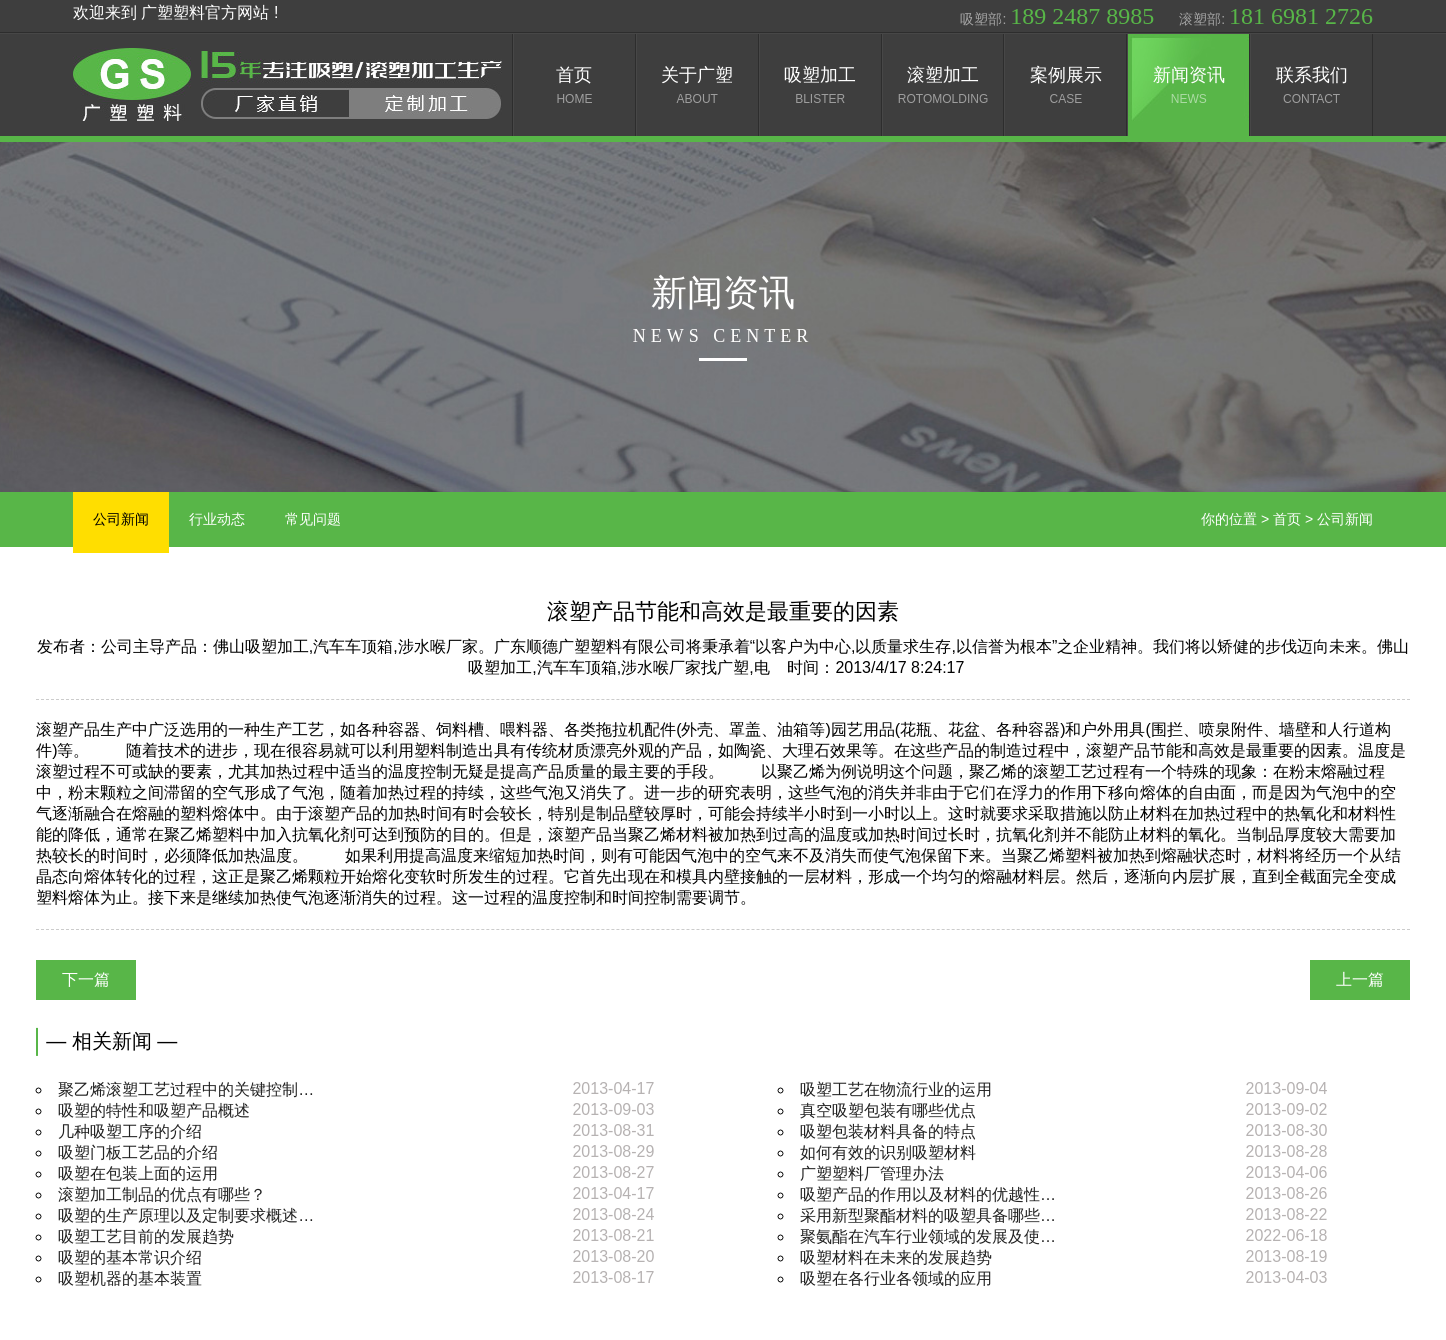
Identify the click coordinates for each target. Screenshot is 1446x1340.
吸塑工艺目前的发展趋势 (146, 1236)
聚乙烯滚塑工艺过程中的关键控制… (186, 1089)
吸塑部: (1057, 16)
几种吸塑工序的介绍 (130, 1131)
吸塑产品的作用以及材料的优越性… (928, 1194)
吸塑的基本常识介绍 (130, 1257)
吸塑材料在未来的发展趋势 (896, 1257)
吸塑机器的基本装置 (130, 1278)
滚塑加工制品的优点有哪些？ (162, 1194)
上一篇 (1360, 979)
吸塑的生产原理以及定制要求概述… (186, 1215)
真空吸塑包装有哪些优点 (888, 1110)
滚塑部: (1276, 16)
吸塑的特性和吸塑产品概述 (154, 1110)
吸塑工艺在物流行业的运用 (896, 1089)
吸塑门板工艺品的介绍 (138, 1152)
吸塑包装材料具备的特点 (888, 1131)
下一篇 (86, 979)
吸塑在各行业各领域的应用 (896, 1278)
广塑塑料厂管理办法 (872, 1173)
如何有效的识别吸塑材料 (888, 1152)
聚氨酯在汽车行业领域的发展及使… (928, 1236)
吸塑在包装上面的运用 (138, 1173)
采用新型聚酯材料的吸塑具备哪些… (928, 1215)
